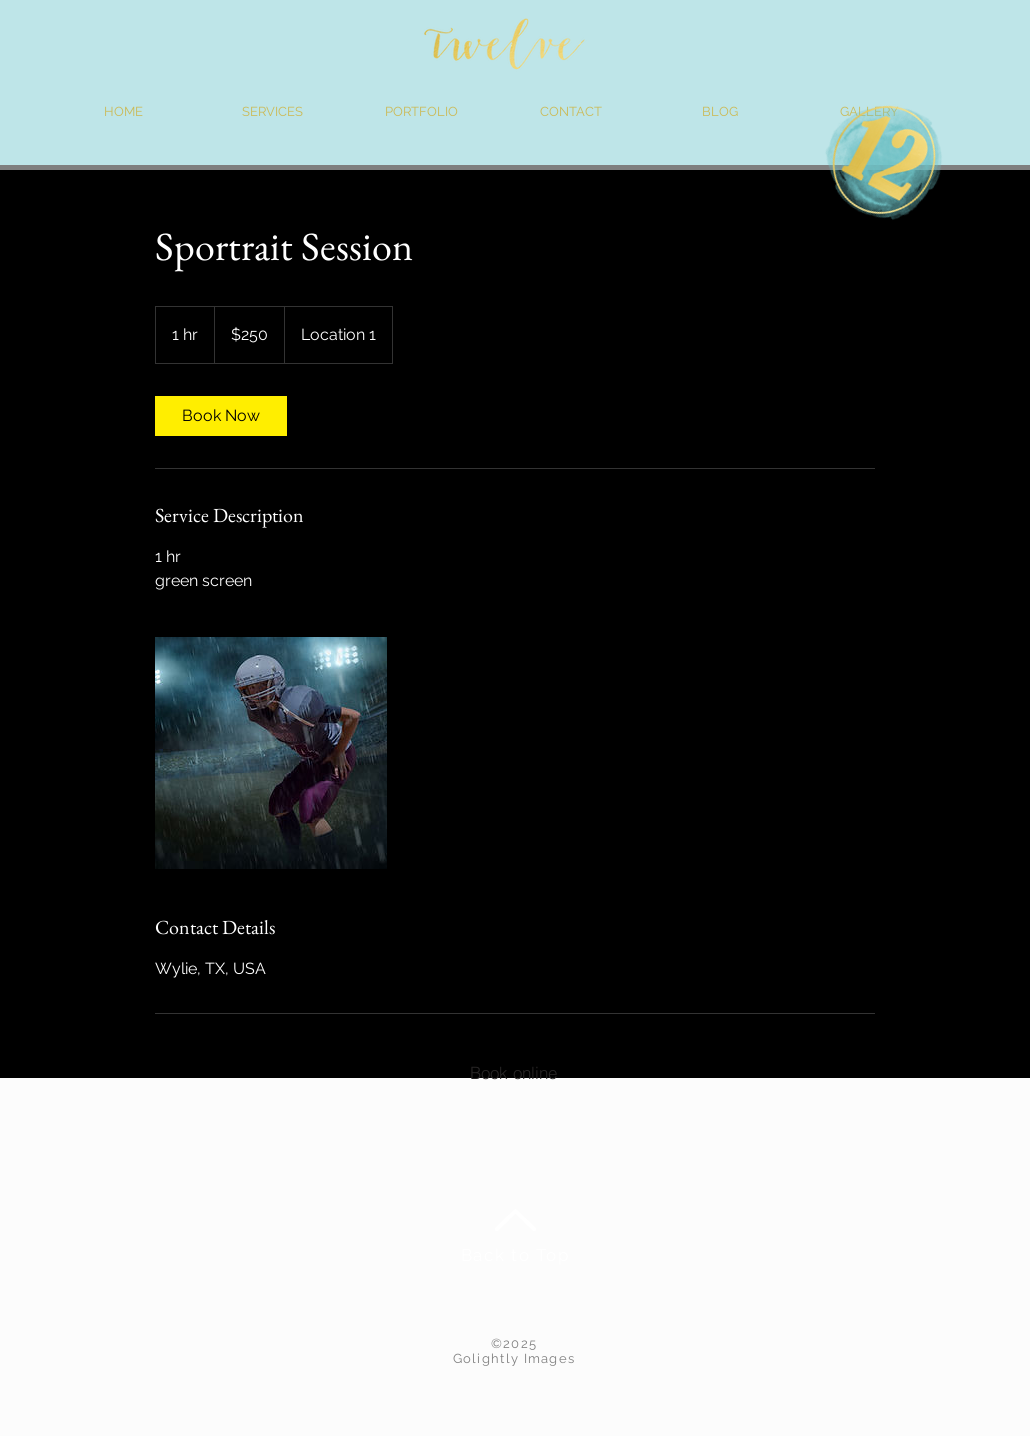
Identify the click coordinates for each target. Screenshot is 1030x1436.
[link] (221, 416)
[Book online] (513, 1072)
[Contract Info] (776, 1072)
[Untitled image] (271, 753)
